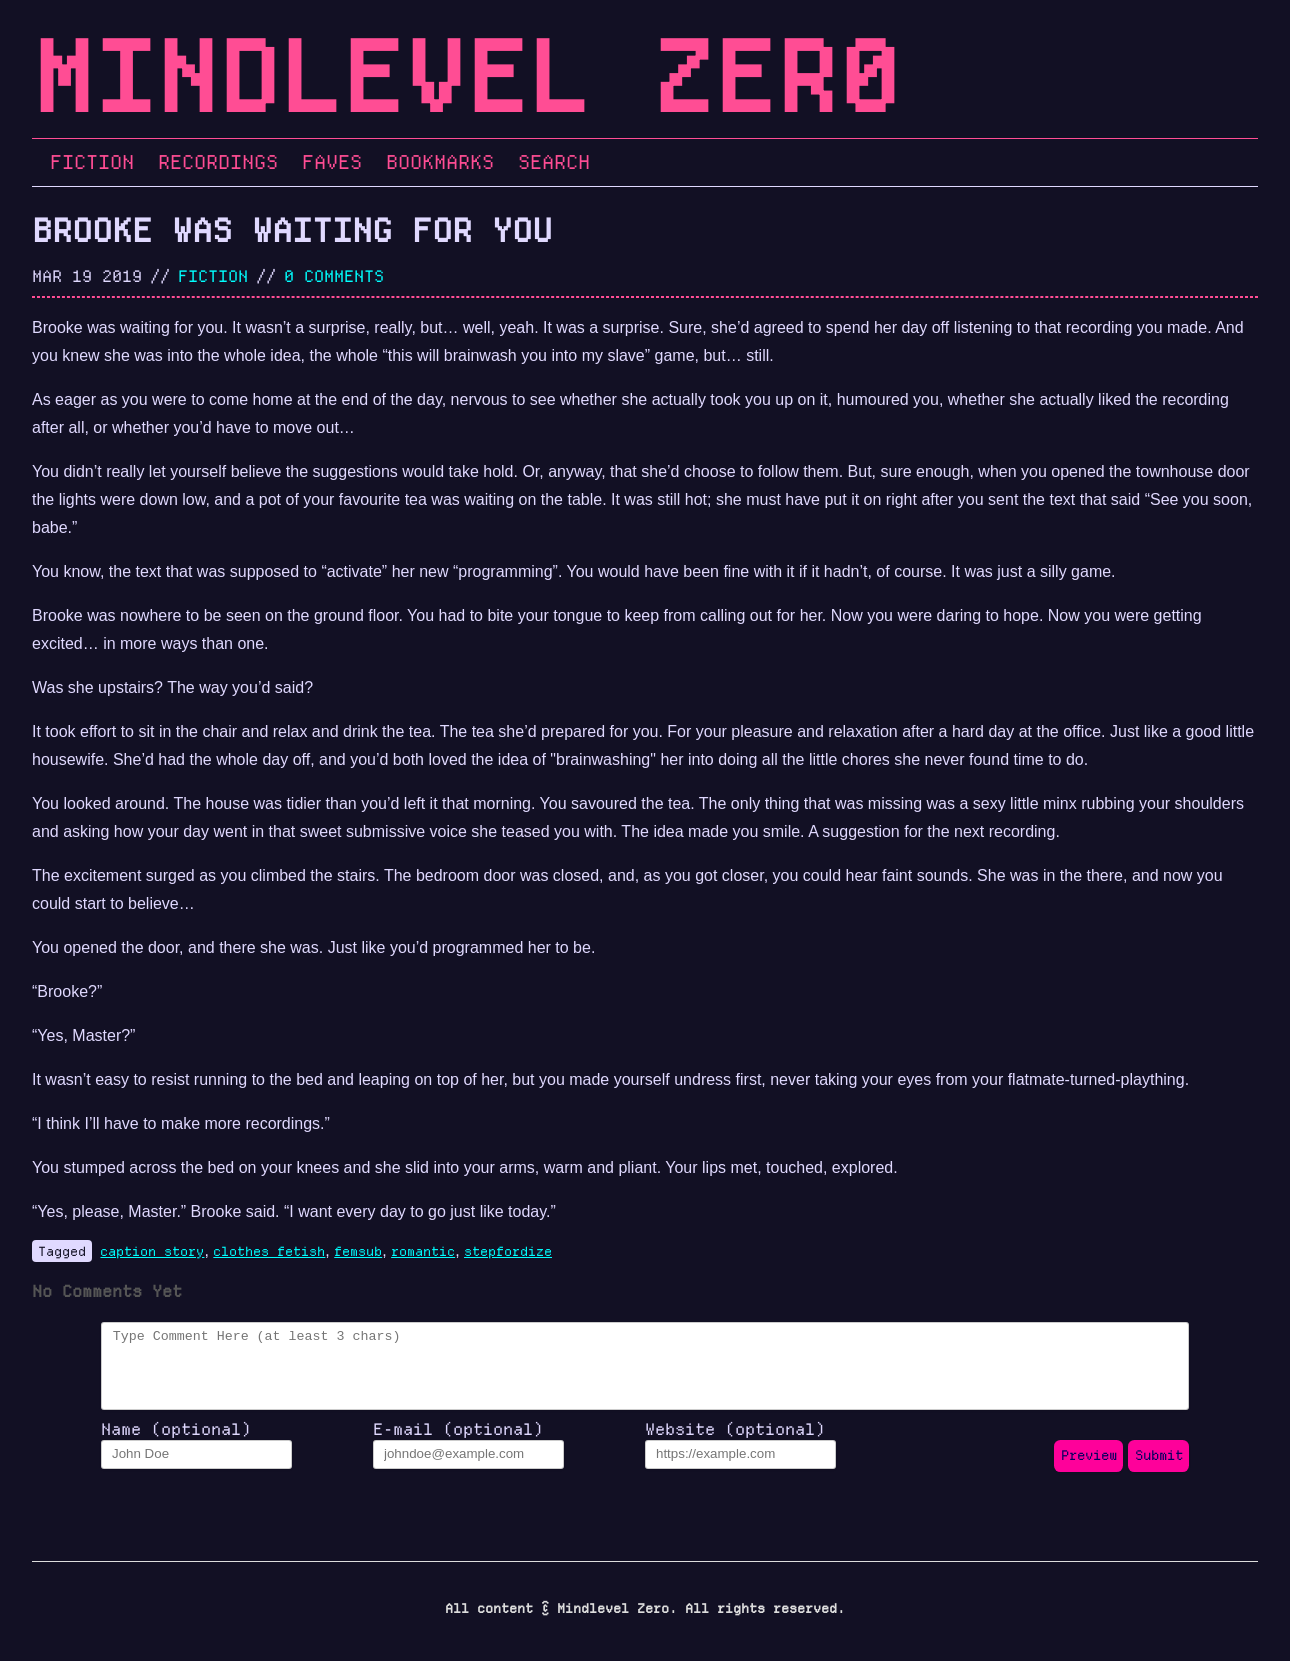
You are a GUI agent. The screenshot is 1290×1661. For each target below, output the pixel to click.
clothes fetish (269, 1251)
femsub (358, 1251)
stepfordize (508, 1251)
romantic (423, 1251)
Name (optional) (176, 1444)
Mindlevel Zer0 (466, 77)
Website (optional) (735, 1444)
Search (554, 162)
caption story (152, 1251)
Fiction (92, 162)
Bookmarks (440, 162)
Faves (332, 162)
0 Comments (334, 276)
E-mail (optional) (458, 1444)
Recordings (218, 162)
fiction (213, 276)
